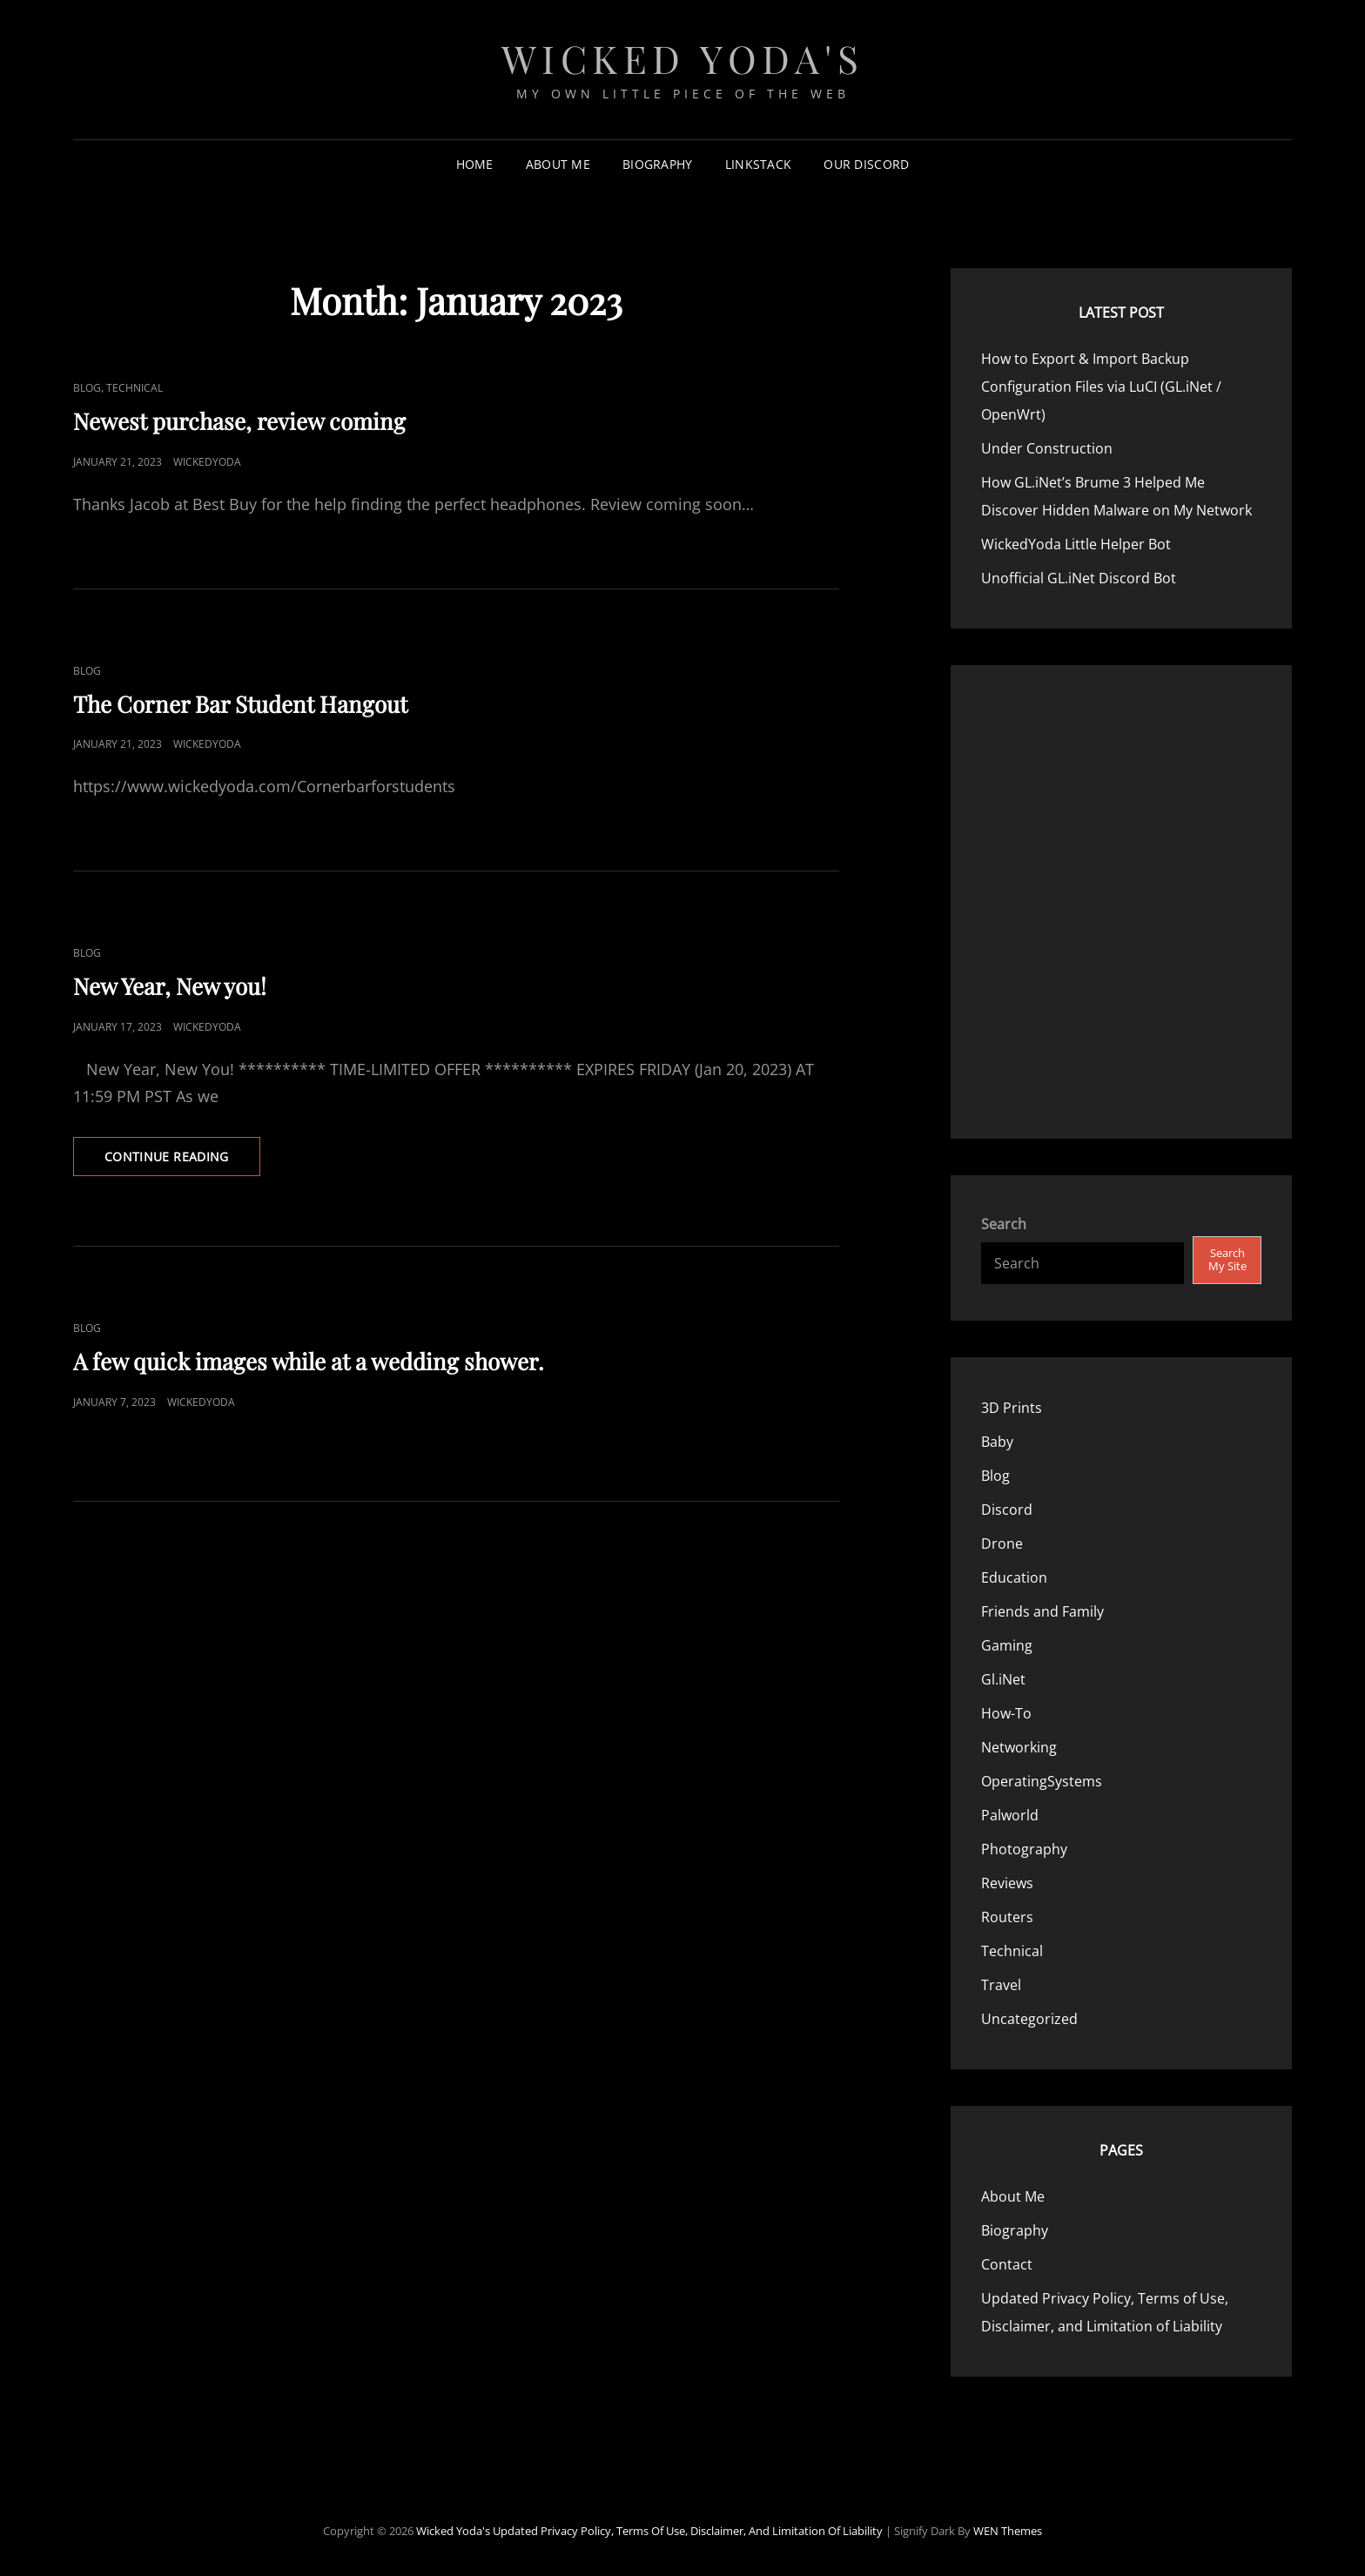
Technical (134, 387)
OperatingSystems (1041, 1781)
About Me (558, 164)
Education (1014, 1577)
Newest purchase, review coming (239, 421)
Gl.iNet (1003, 1679)
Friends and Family (1042, 1611)
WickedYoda (207, 461)
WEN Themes (1007, 2531)
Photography (1024, 1849)
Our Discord (866, 164)
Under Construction (1047, 448)
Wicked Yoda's (682, 58)
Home (475, 164)
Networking (1019, 1747)
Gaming (1006, 1645)
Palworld (1010, 1815)
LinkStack (758, 164)
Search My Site (1227, 1259)
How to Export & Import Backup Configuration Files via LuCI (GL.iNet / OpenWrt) (1101, 386)
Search (1003, 1224)
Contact (1006, 2264)
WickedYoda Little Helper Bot (1076, 544)
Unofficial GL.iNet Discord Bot (1078, 578)
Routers (1007, 1917)
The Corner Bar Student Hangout (240, 704)
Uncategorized (1029, 2018)
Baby (997, 1441)
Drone (1002, 1543)
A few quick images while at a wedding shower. (308, 1361)
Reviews (1007, 1883)
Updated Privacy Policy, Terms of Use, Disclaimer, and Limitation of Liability (688, 2531)
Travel (1001, 1984)
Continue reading (182, 1161)
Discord (1006, 1509)
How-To (1006, 1713)
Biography (657, 164)
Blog (87, 387)
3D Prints (1011, 1407)
